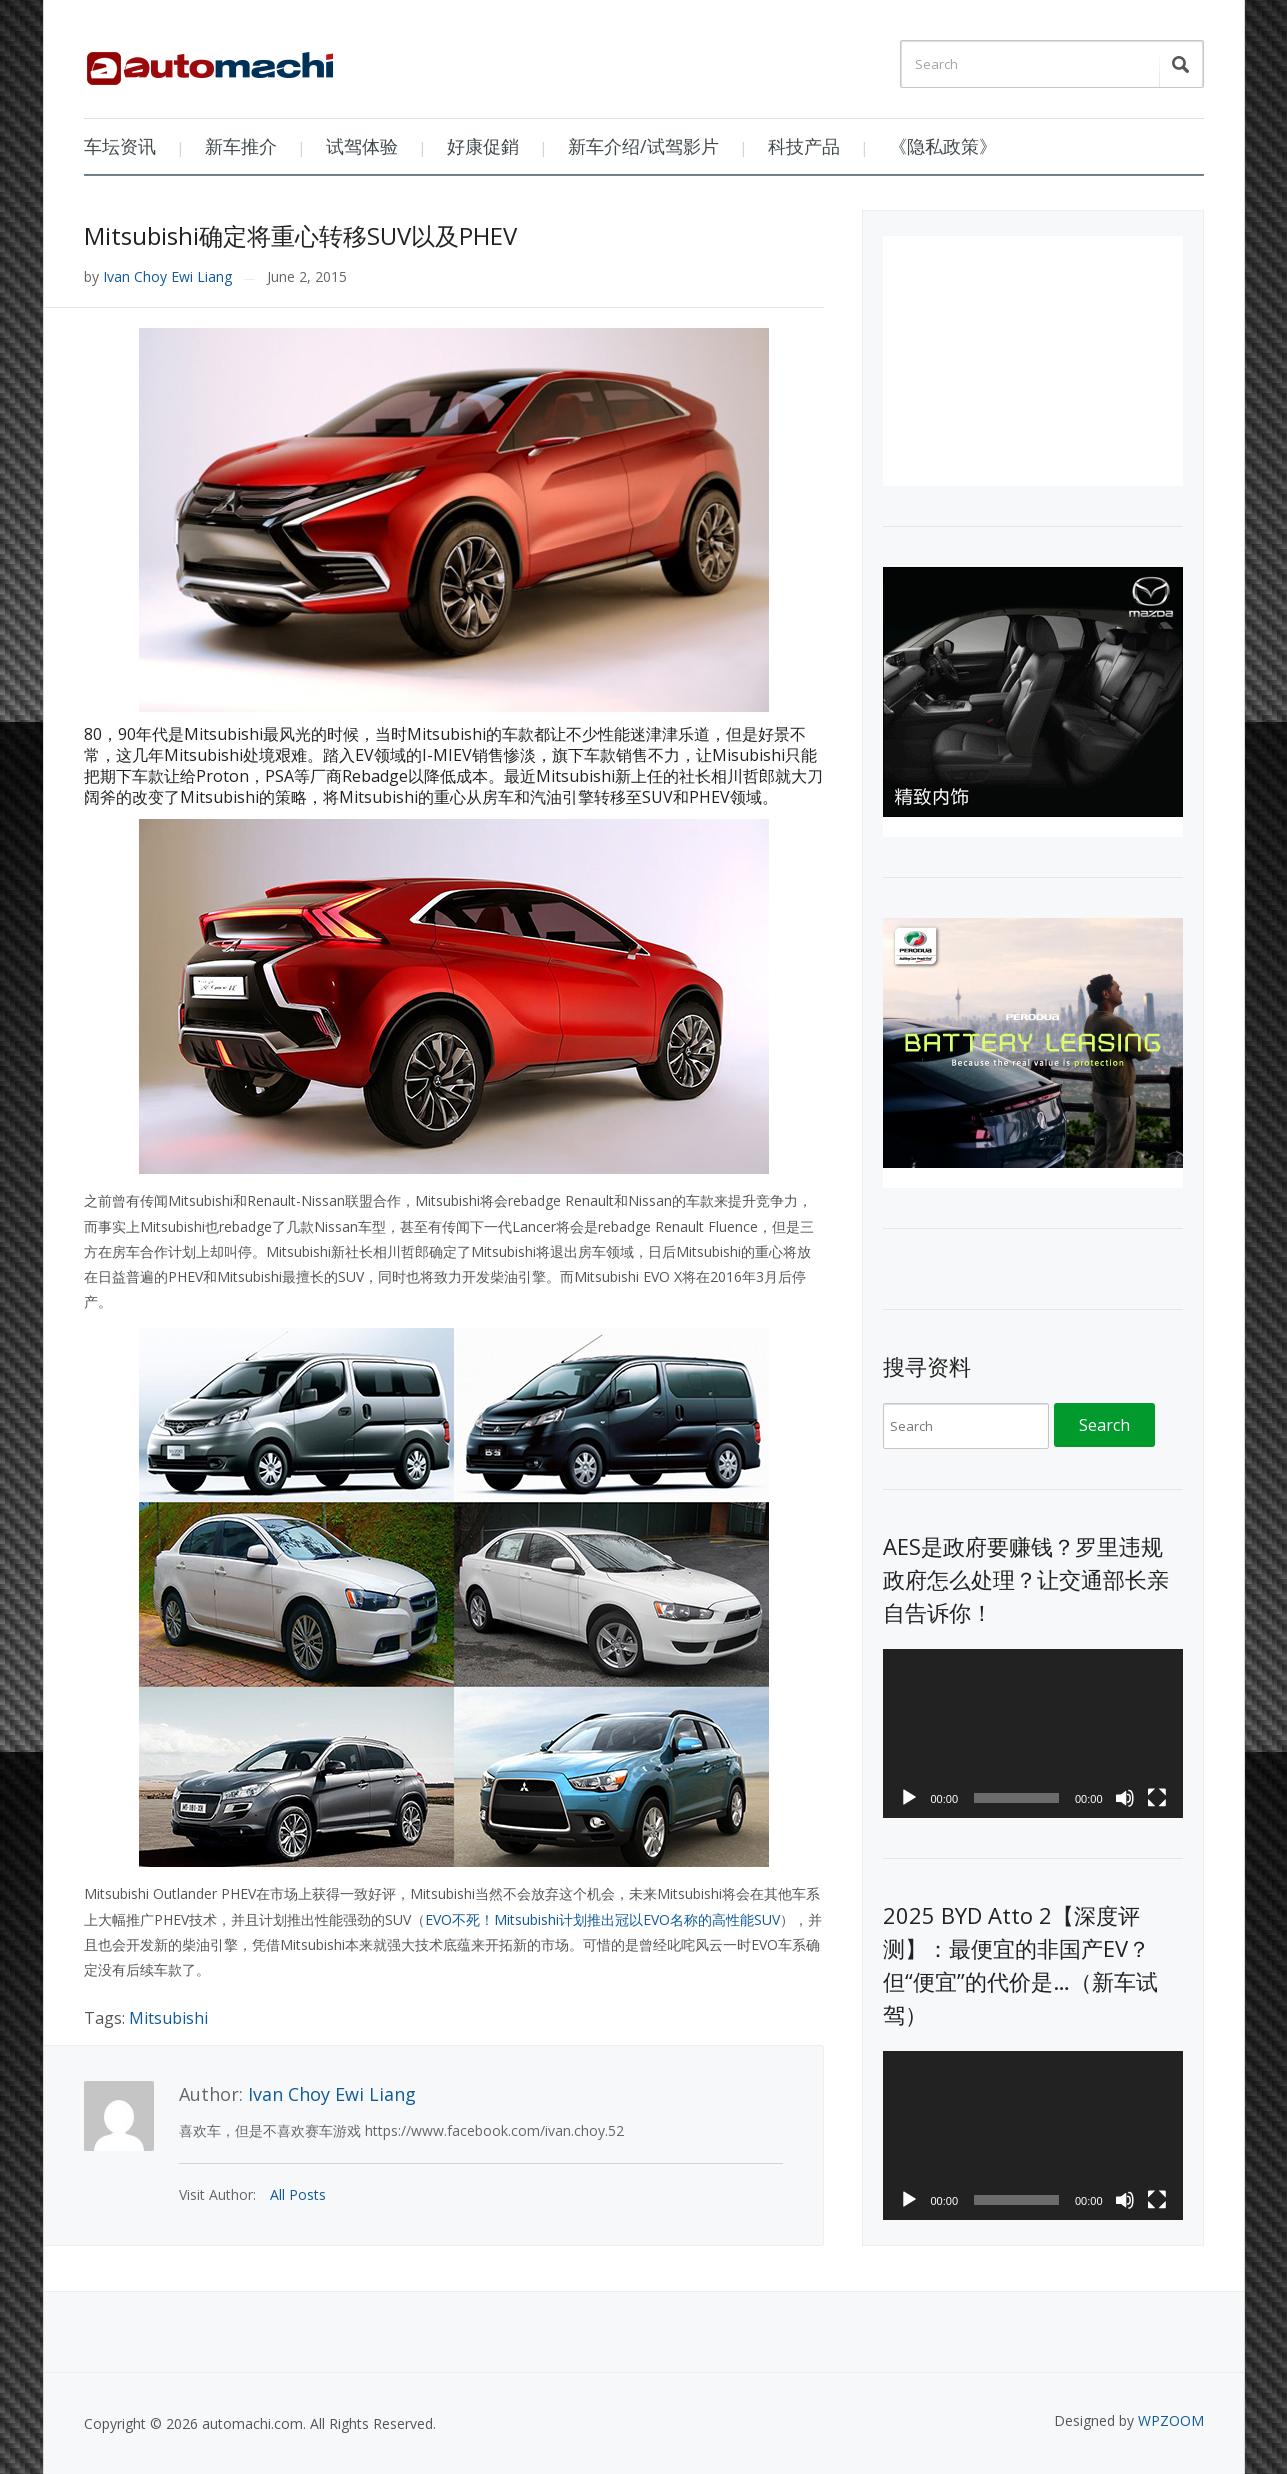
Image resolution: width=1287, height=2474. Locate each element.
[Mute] (1125, 1798)
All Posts (298, 2194)
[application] (1033, 1733)
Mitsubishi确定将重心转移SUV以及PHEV (300, 235)
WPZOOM (1171, 2420)
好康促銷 (483, 146)
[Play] (909, 1798)
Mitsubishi (168, 2018)
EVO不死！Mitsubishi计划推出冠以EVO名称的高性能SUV (602, 1919)
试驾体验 (362, 146)
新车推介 (241, 146)
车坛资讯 (120, 146)
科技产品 (804, 146)
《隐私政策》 (943, 146)
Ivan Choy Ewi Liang (167, 276)
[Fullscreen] (1157, 1798)
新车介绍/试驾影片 (643, 146)
